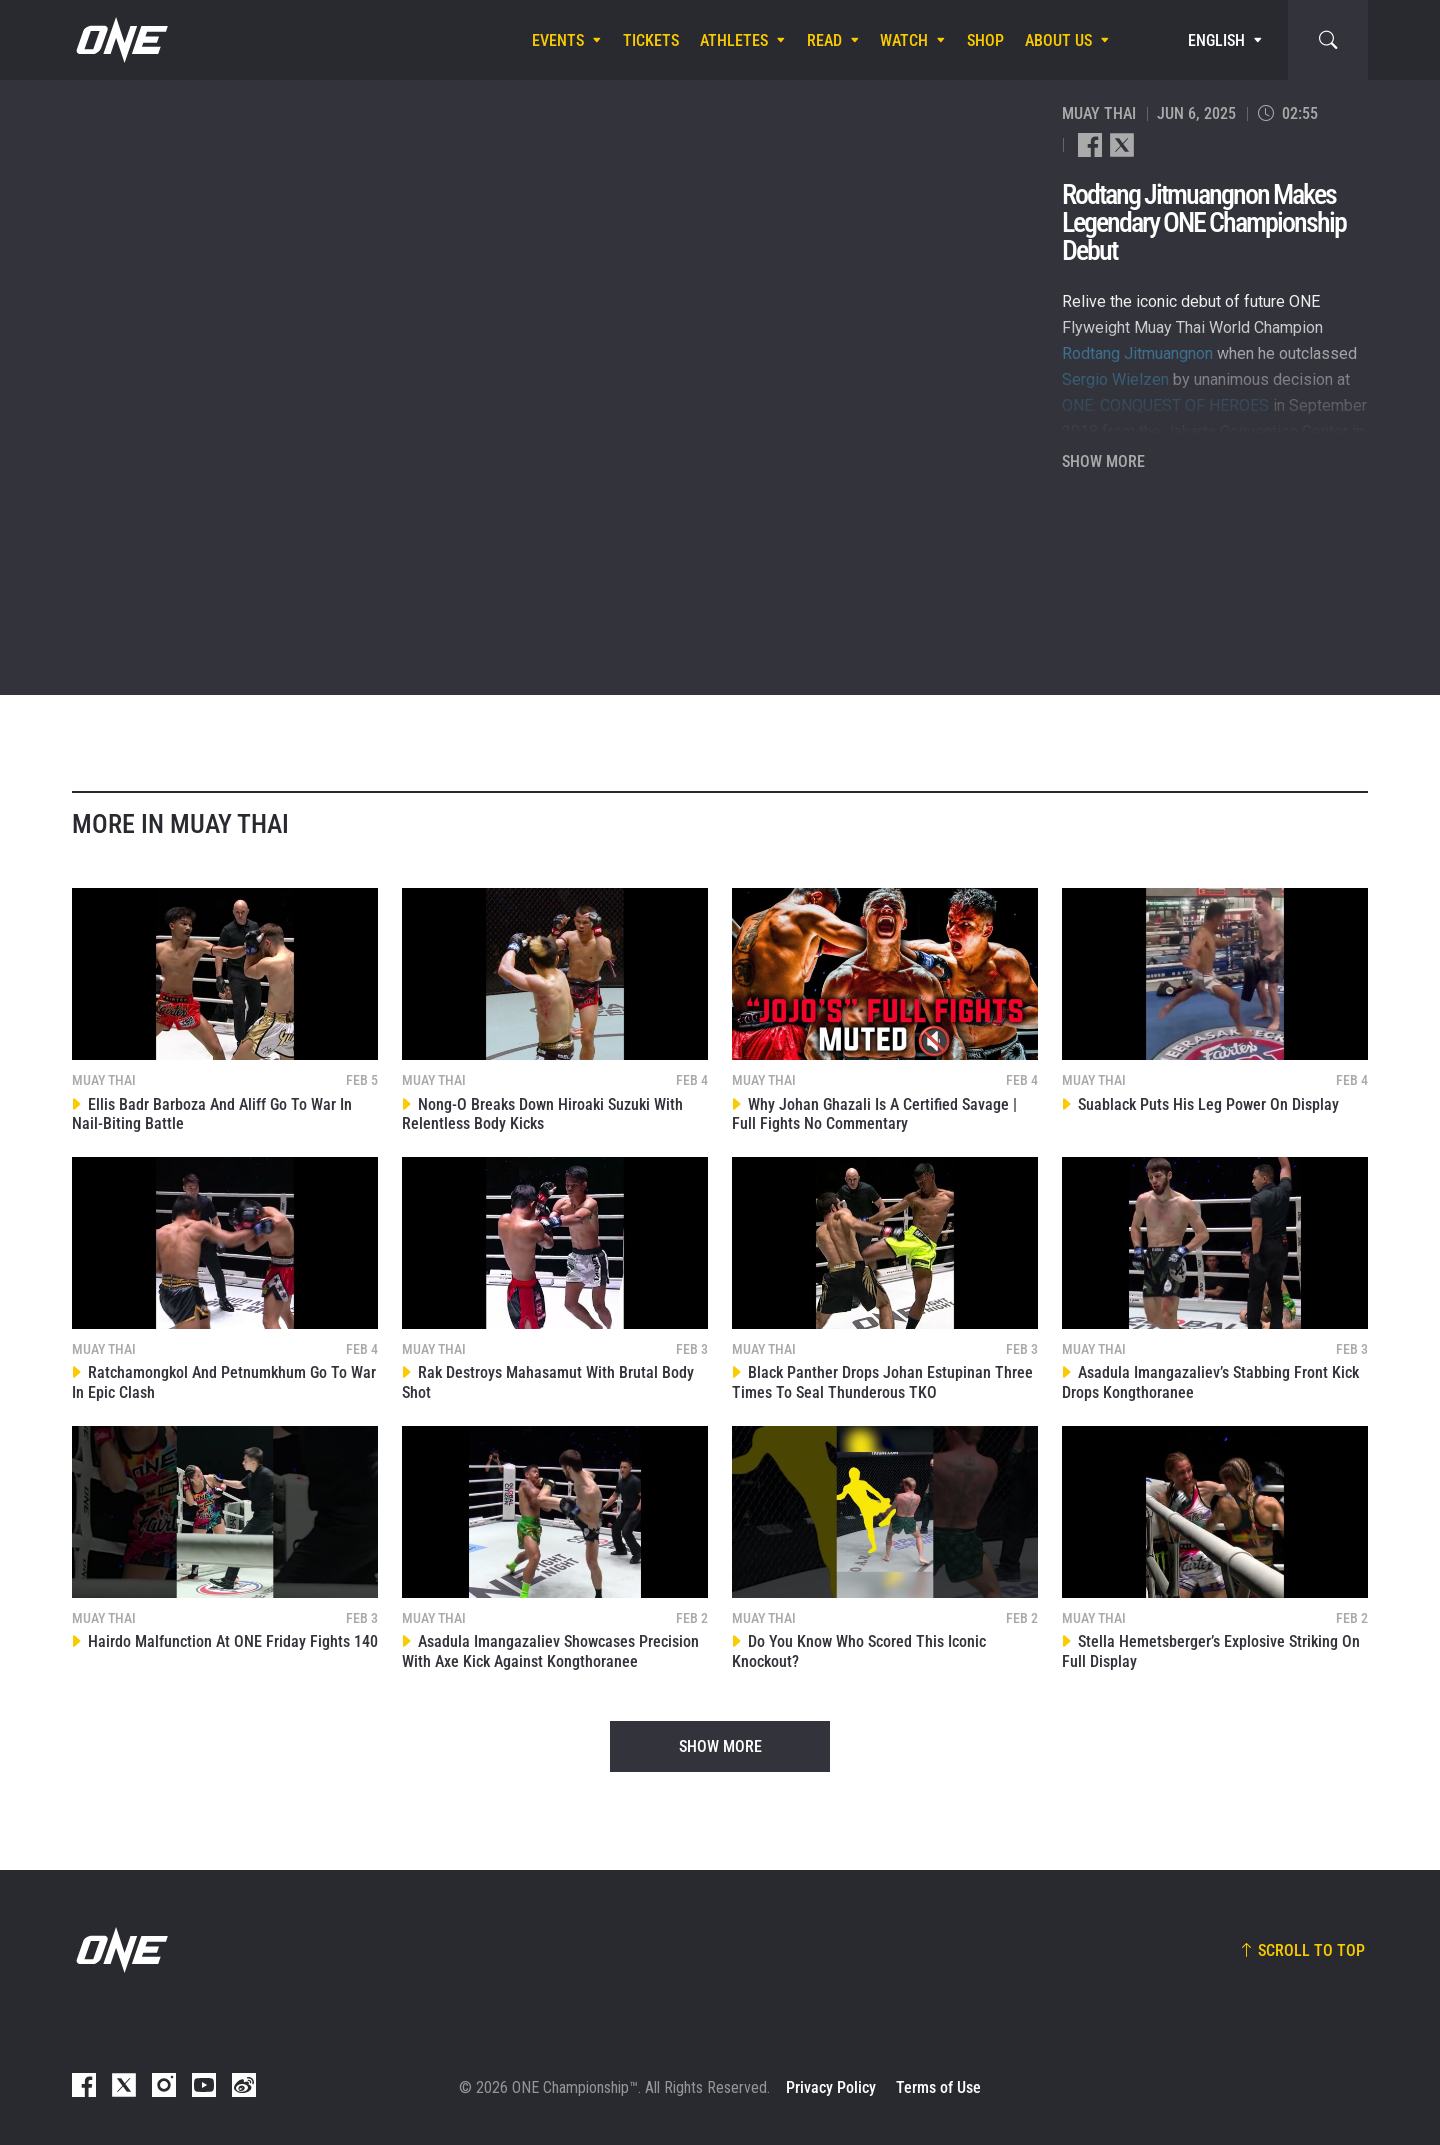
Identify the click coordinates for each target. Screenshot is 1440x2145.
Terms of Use (938, 2087)
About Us (1058, 40)
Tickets (651, 40)
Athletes (734, 40)
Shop (985, 40)
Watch (904, 40)
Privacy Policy (831, 2087)
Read (824, 40)
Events (558, 40)
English (1216, 40)
